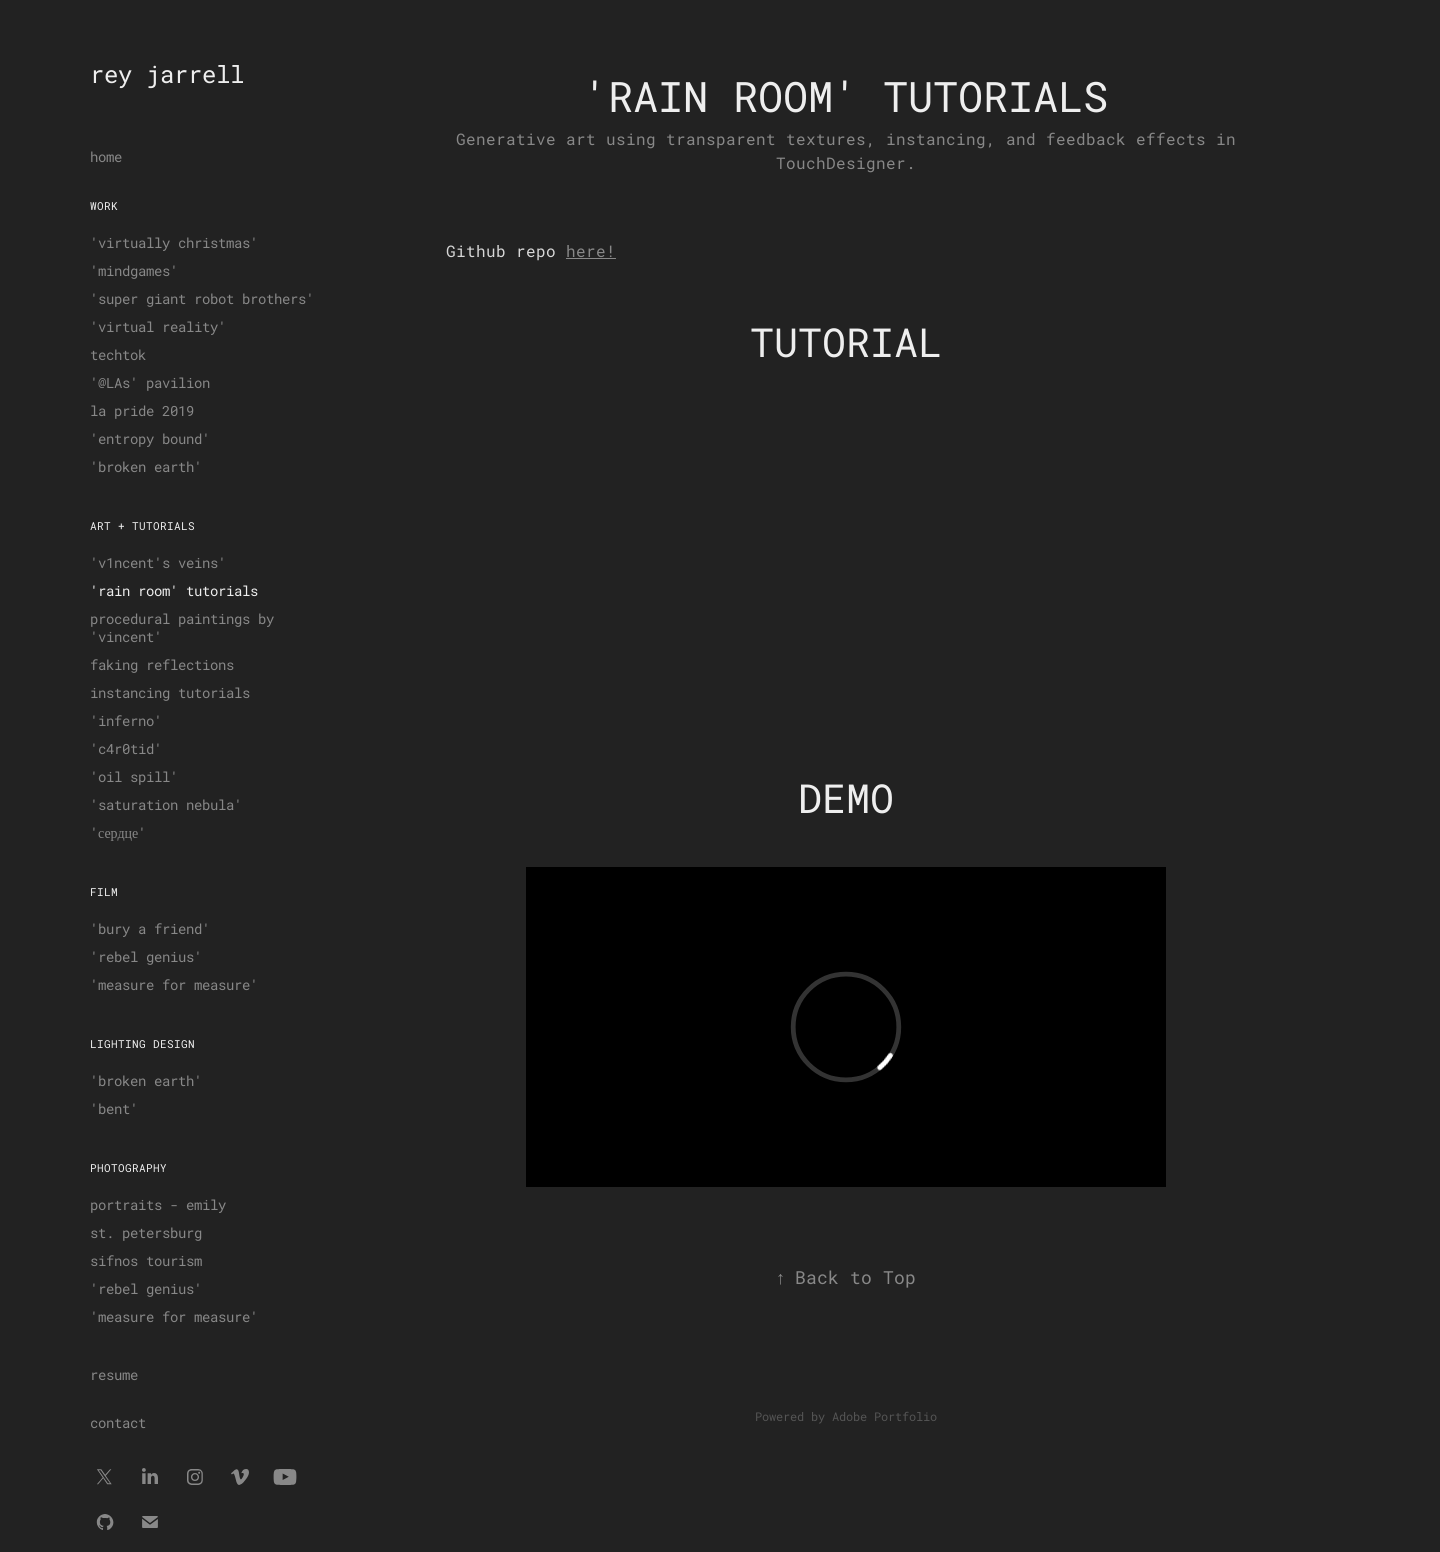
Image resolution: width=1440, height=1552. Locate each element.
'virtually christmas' (174, 242)
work (104, 205)
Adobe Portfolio (884, 1416)
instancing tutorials (170, 692)
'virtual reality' (158, 326)
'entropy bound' (150, 438)
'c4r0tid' (126, 748)
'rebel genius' (146, 956)
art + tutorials (142, 525)
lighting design (142, 1043)
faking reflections (162, 664)
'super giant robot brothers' (202, 298)
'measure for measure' (174, 984)
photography (128, 1167)
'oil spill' (134, 776)
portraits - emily (158, 1204)
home (106, 156)
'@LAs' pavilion (150, 382)
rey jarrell (167, 74)
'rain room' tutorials (174, 590)
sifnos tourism (146, 1260)
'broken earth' (146, 466)
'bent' (114, 1108)
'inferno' (126, 720)
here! (591, 250)
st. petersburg (146, 1232)
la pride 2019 (142, 410)
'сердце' (118, 832)
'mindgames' (134, 270)
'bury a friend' (150, 928)
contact (118, 1422)
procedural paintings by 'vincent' (182, 627)
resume (114, 1374)
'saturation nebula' (166, 804)
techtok (118, 354)
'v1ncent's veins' (158, 562)
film (104, 891)
